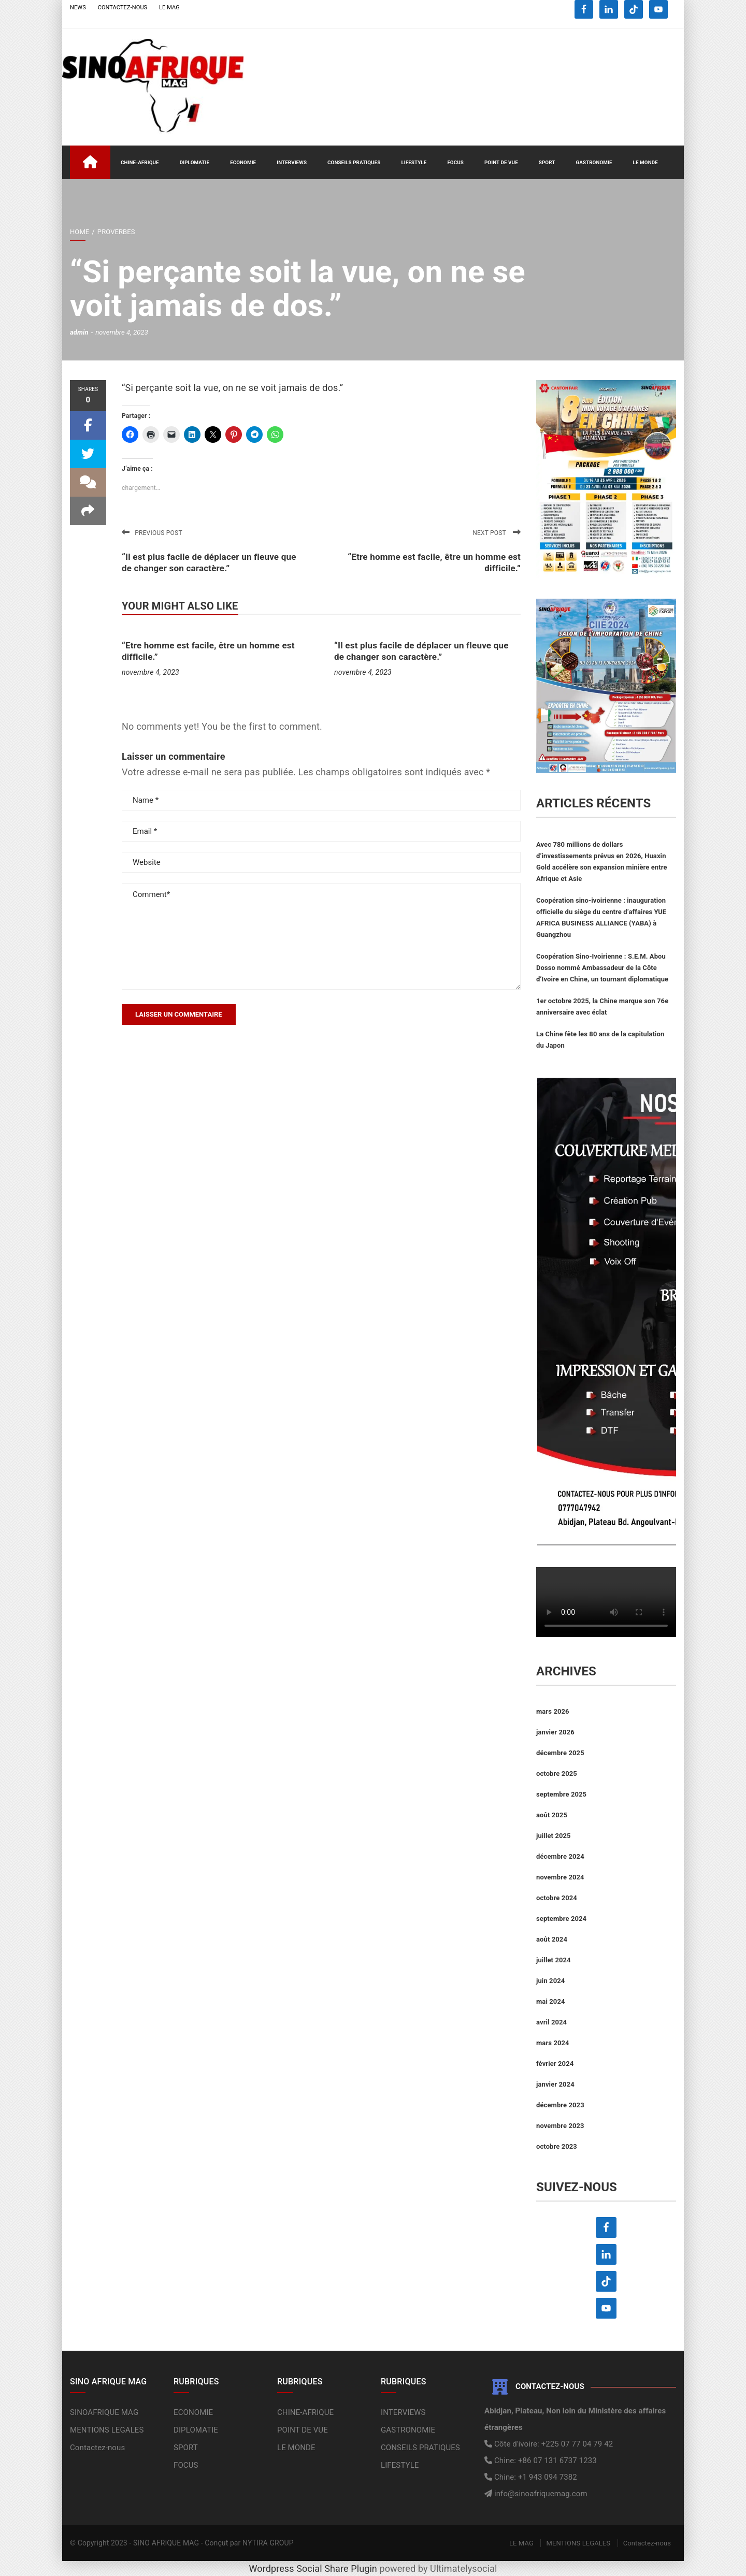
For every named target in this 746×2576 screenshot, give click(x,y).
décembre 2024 (560, 1856)
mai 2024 (550, 2001)
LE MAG (169, 7)
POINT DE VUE (501, 162)
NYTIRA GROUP (268, 2543)
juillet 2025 (553, 1836)
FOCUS (455, 162)
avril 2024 (551, 2022)
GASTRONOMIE (594, 162)
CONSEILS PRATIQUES (353, 162)
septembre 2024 (561, 1918)
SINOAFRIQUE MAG (104, 2412)
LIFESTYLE (413, 162)
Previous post (152, 533)
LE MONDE (645, 162)
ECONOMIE (243, 162)
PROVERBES (116, 232)
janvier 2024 (555, 2084)
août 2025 (551, 1815)
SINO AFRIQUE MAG (166, 2543)
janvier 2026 (555, 1732)
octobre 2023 (556, 2146)
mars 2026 (552, 1711)
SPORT (547, 162)
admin (79, 332)
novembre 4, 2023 (150, 672)
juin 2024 (550, 1981)
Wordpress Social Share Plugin (314, 2568)
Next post (496, 533)
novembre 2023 (560, 2126)
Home (79, 232)
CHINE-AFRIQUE (140, 162)
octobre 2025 (556, 1773)
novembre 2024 (560, 1877)
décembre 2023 (560, 2105)
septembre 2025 (561, 1794)
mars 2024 (552, 2043)
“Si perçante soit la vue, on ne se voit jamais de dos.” (232, 387)
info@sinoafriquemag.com (539, 2493)
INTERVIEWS (292, 162)
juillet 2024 (553, 1960)
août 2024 (551, 1939)
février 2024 (554, 2063)
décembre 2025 (560, 1753)
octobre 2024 (556, 1898)
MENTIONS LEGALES (107, 2430)
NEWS (78, 7)
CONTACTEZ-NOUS (123, 7)
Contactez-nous (97, 2447)
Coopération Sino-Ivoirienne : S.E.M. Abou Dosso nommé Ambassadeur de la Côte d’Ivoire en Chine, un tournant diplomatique (602, 967)
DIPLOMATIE (194, 162)
